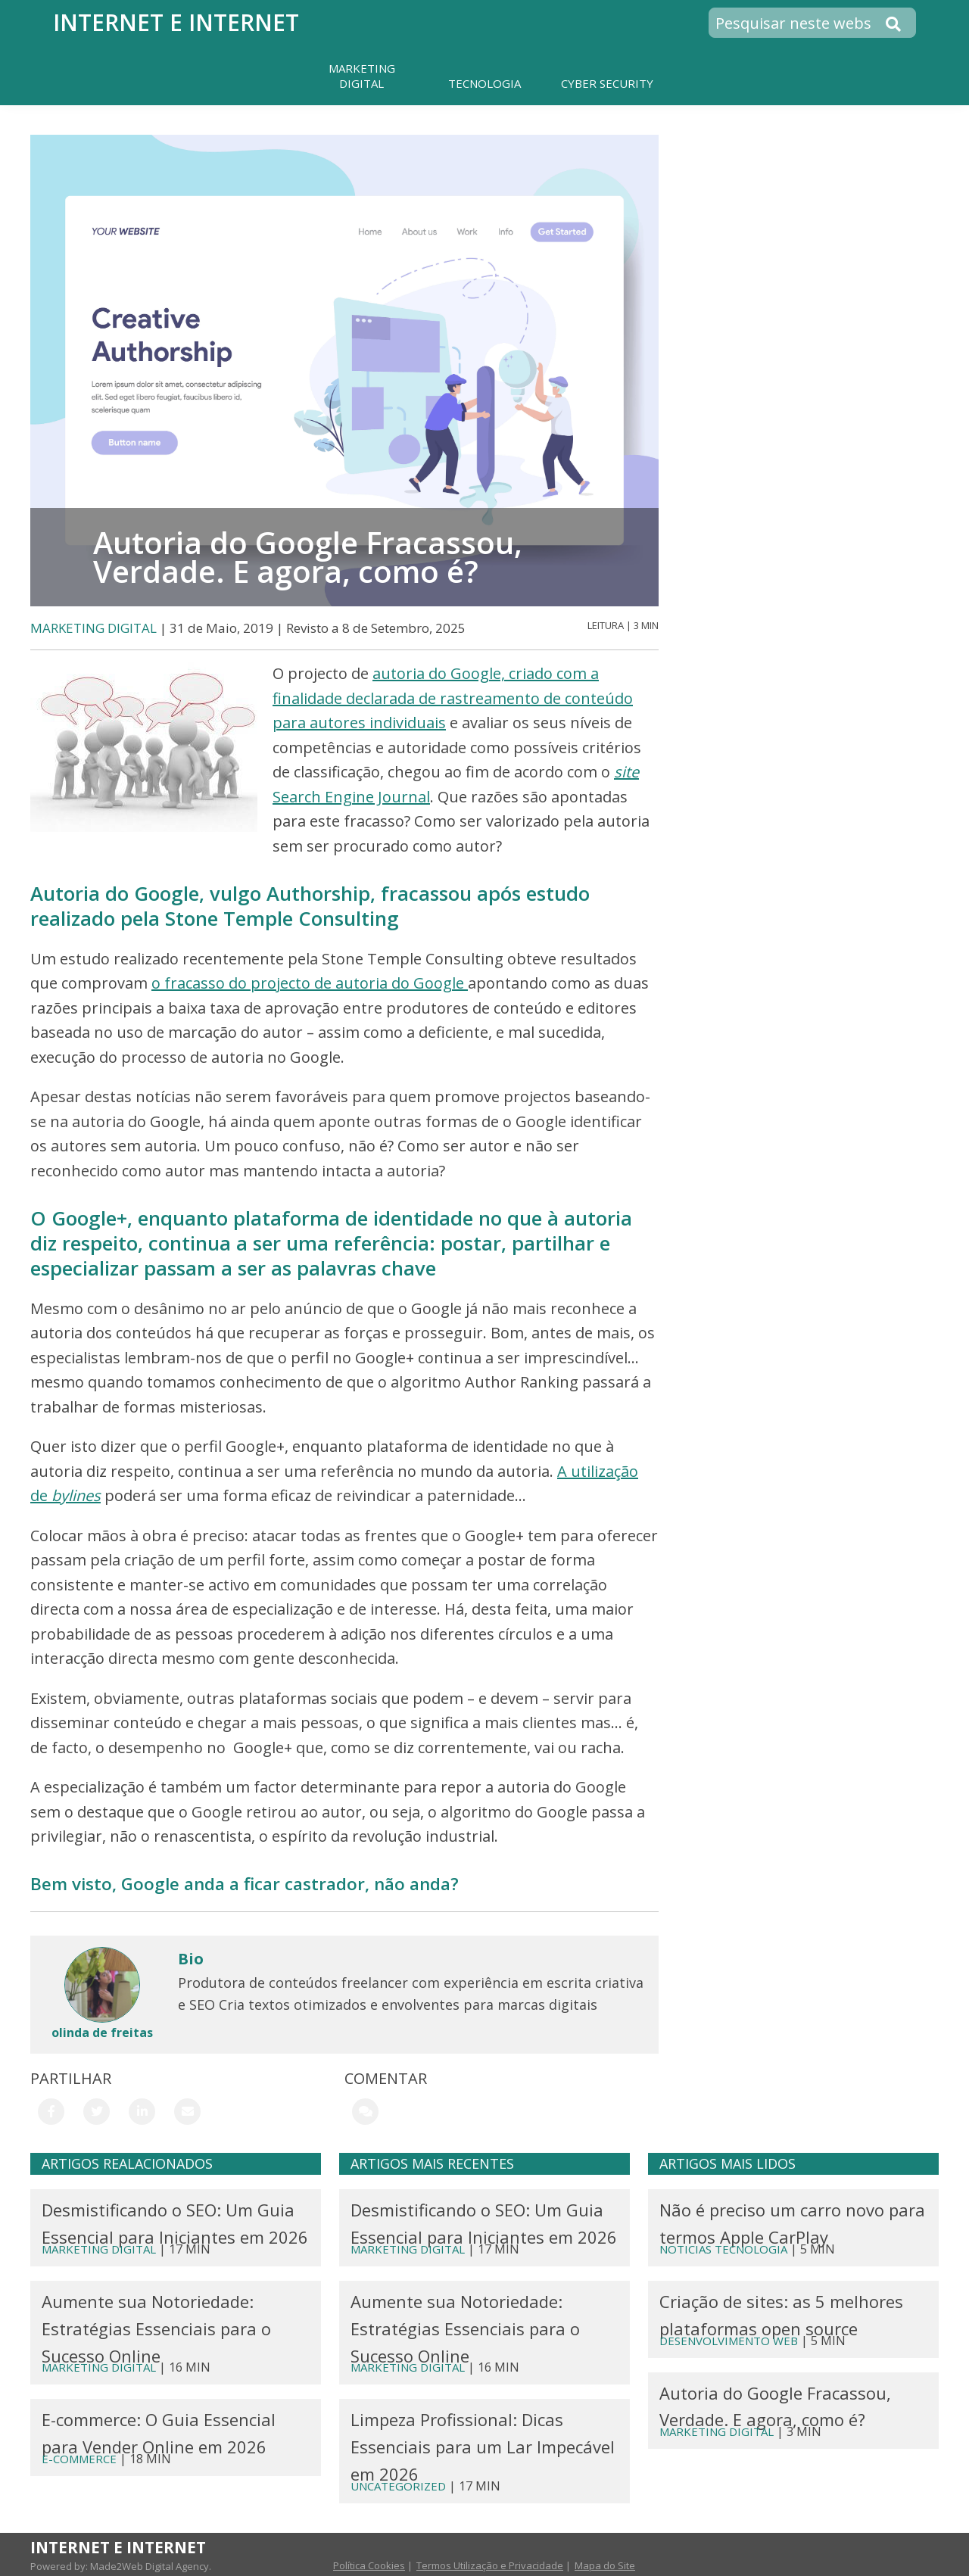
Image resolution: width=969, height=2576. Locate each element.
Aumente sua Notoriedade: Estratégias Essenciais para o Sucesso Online (156, 2328)
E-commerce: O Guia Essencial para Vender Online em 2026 (159, 2433)
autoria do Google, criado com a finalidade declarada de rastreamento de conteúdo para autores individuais (453, 698)
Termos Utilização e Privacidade (489, 2565)
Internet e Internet (176, 22)
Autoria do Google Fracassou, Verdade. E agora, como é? (775, 2406)
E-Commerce (79, 2458)
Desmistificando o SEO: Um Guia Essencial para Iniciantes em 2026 (175, 2223)
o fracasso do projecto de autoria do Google (309, 983)
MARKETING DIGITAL (93, 628)
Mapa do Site (605, 2565)
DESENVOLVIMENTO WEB (728, 2340)
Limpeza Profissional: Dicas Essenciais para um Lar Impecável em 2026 (483, 2446)
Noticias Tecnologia (723, 2249)
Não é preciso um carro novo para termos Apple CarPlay (792, 2223)
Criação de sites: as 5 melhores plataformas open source (781, 2315)
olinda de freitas (102, 2032)
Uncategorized (398, 2485)
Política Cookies (369, 2565)
